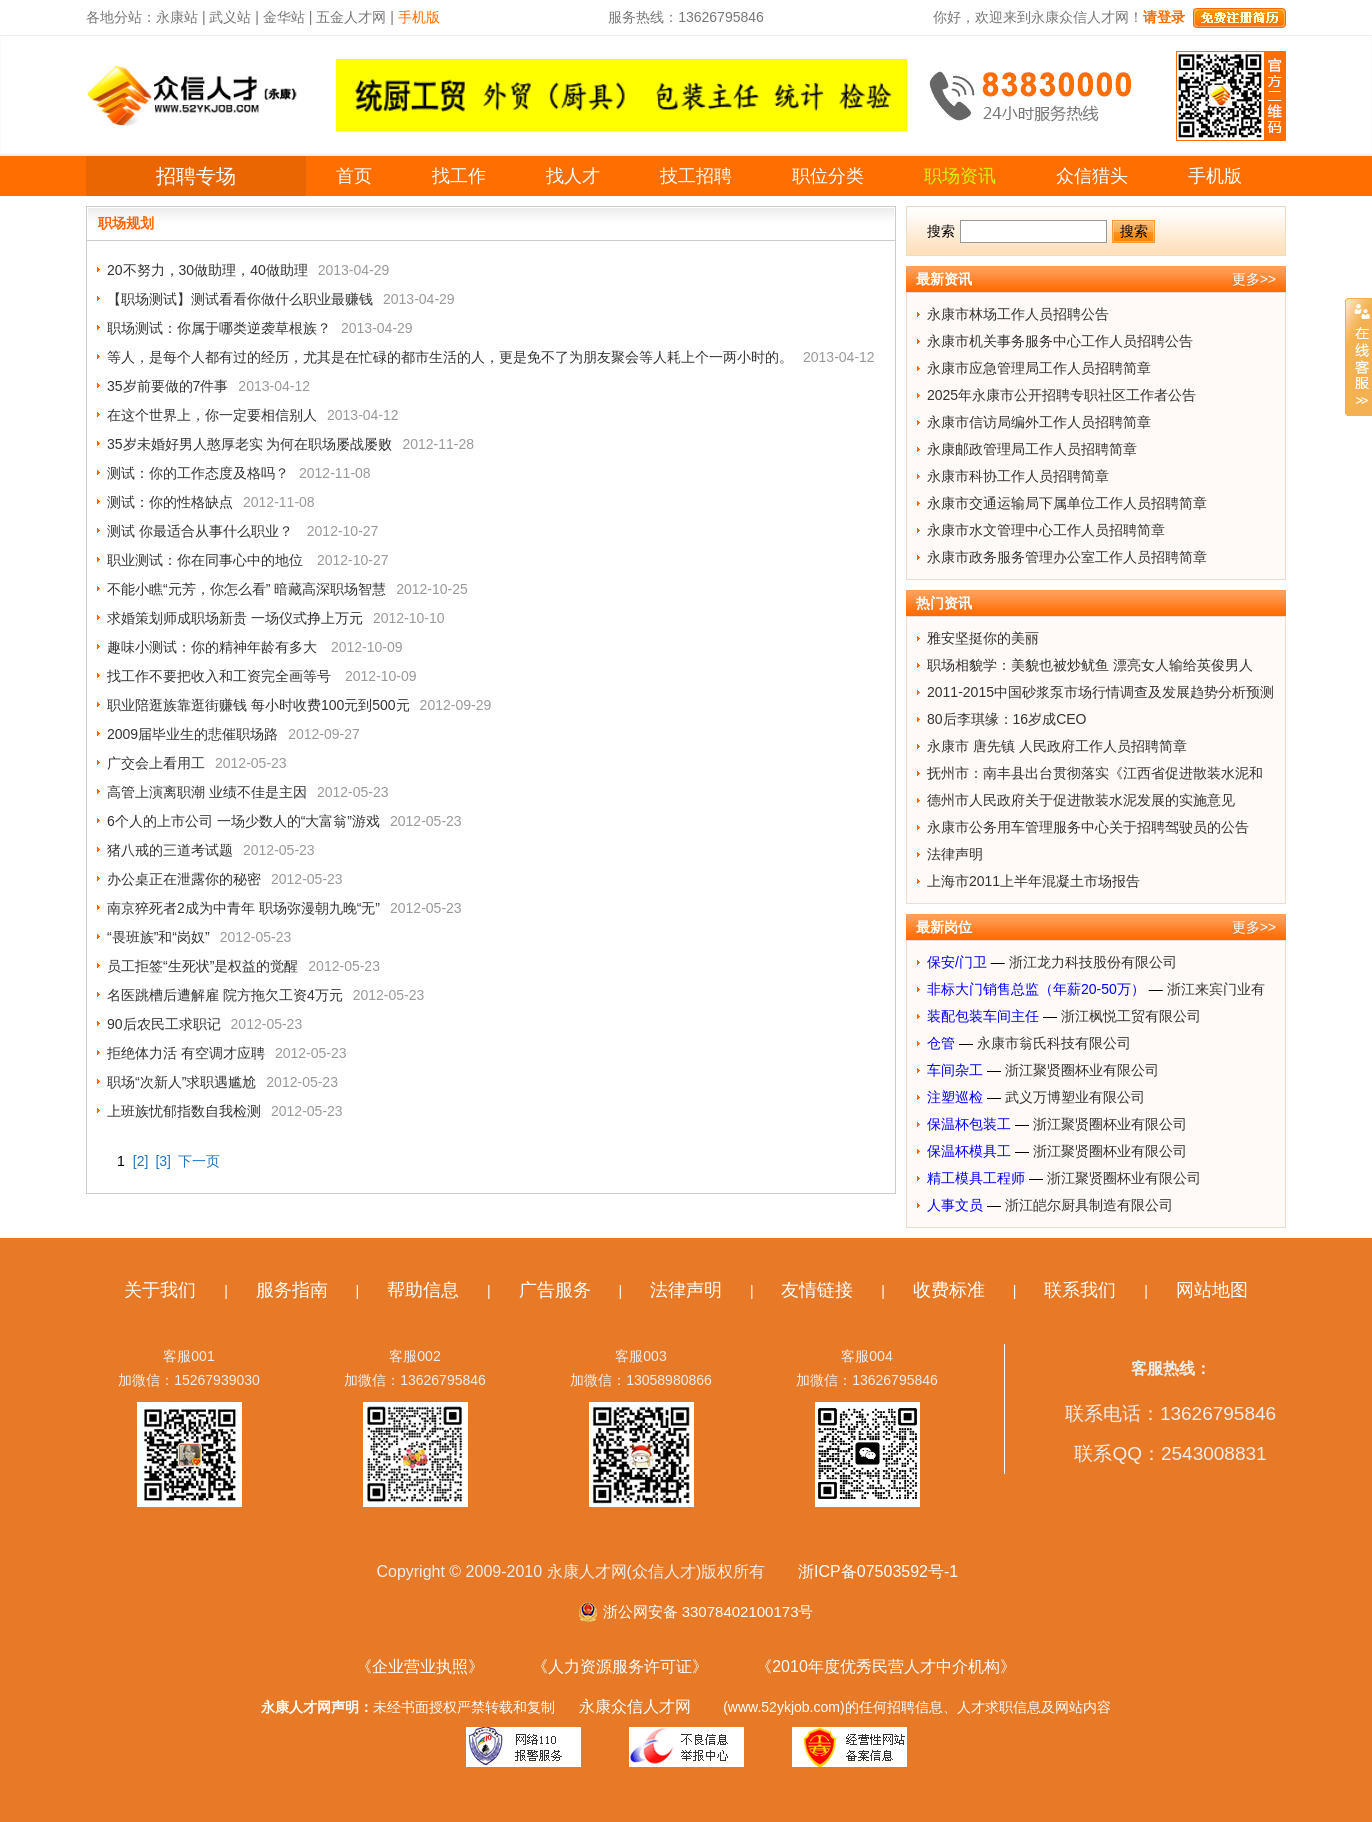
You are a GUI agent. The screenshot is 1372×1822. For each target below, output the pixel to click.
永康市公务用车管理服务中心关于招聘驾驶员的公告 (1088, 827)
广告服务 (555, 1290)
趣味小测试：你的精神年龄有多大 (214, 647)
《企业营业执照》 (420, 1666)
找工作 (459, 176)
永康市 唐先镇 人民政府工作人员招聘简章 (1057, 746)
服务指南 (292, 1290)
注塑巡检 (955, 1097)
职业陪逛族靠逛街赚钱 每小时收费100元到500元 (258, 705)
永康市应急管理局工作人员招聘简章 (1039, 368)
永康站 (177, 17)
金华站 (284, 17)
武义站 (230, 17)
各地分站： (121, 17)
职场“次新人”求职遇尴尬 (181, 1082)
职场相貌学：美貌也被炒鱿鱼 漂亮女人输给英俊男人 (1090, 665)
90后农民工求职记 (164, 1024)
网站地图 (1212, 1290)
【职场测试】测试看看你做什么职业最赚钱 (240, 299)
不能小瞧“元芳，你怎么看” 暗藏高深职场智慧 (246, 589)
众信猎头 (1092, 176)
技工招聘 (696, 176)
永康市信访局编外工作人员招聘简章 (1039, 422)
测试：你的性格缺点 (170, 502)
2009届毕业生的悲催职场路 (192, 734)
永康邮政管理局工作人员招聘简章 (1032, 449)
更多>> (1254, 279)
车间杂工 (955, 1070)
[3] (163, 1161)
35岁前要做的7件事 (167, 386)
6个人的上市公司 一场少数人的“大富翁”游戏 (243, 821)
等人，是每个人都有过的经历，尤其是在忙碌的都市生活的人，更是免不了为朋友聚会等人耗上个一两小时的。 (450, 357)
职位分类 (828, 176)
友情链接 (817, 1290)
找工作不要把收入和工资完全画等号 (221, 676)
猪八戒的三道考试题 (170, 850)
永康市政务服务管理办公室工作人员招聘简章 (1067, 557)
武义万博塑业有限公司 (1075, 1097)
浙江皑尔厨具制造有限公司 (1089, 1205)
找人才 (573, 176)
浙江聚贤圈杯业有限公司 (1082, 1070)
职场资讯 (960, 176)
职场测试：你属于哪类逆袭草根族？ (219, 328)
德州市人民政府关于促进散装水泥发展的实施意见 (1081, 800)
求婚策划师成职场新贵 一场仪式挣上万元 (235, 618)
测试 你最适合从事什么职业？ (202, 531)
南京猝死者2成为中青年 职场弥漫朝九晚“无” (243, 908)
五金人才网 (351, 17)
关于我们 (160, 1290)
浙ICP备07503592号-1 (878, 1571)
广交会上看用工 (156, 763)
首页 (354, 176)
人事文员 (955, 1205)
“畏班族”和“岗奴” (158, 937)
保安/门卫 (957, 962)
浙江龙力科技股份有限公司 (1093, 962)
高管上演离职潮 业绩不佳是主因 (207, 792)
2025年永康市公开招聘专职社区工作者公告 (1061, 395)
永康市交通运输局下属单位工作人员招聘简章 (1067, 503)
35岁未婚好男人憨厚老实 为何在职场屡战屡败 (249, 444)
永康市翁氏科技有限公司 (1054, 1043)
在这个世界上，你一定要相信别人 (212, 415)
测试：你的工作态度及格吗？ (198, 473)
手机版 (1215, 176)
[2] (141, 1161)
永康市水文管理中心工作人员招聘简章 (1046, 530)
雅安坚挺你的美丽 (983, 638)
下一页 (199, 1161)
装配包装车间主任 (983, 1016)
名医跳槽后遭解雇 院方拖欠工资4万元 (225, 995)
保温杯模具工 (969, 1151)
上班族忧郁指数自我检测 (184, 1111)
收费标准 (949, 1290)
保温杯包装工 (969, 1124)
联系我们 (1080, 1290)
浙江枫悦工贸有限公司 (1131, 1016)
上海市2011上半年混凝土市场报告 (1033, 881)
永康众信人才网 (635, 1706)
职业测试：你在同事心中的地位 (207, 560)
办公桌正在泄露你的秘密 (184, 879)
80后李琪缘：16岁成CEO (1006, 719)
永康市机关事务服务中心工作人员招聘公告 (1060, 341)
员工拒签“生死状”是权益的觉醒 (202, 966)
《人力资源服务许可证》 (620, 1666)
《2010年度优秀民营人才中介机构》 (886, 1666)
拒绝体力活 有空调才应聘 (186, 1053)
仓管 (941, 1043)
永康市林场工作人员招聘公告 (1018, 314)
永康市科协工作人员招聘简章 (1018, 476)
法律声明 (955, 854)
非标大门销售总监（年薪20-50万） (1036, 989)
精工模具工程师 (976, 1178)
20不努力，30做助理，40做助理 (207, 270)
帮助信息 (423, 1290)
